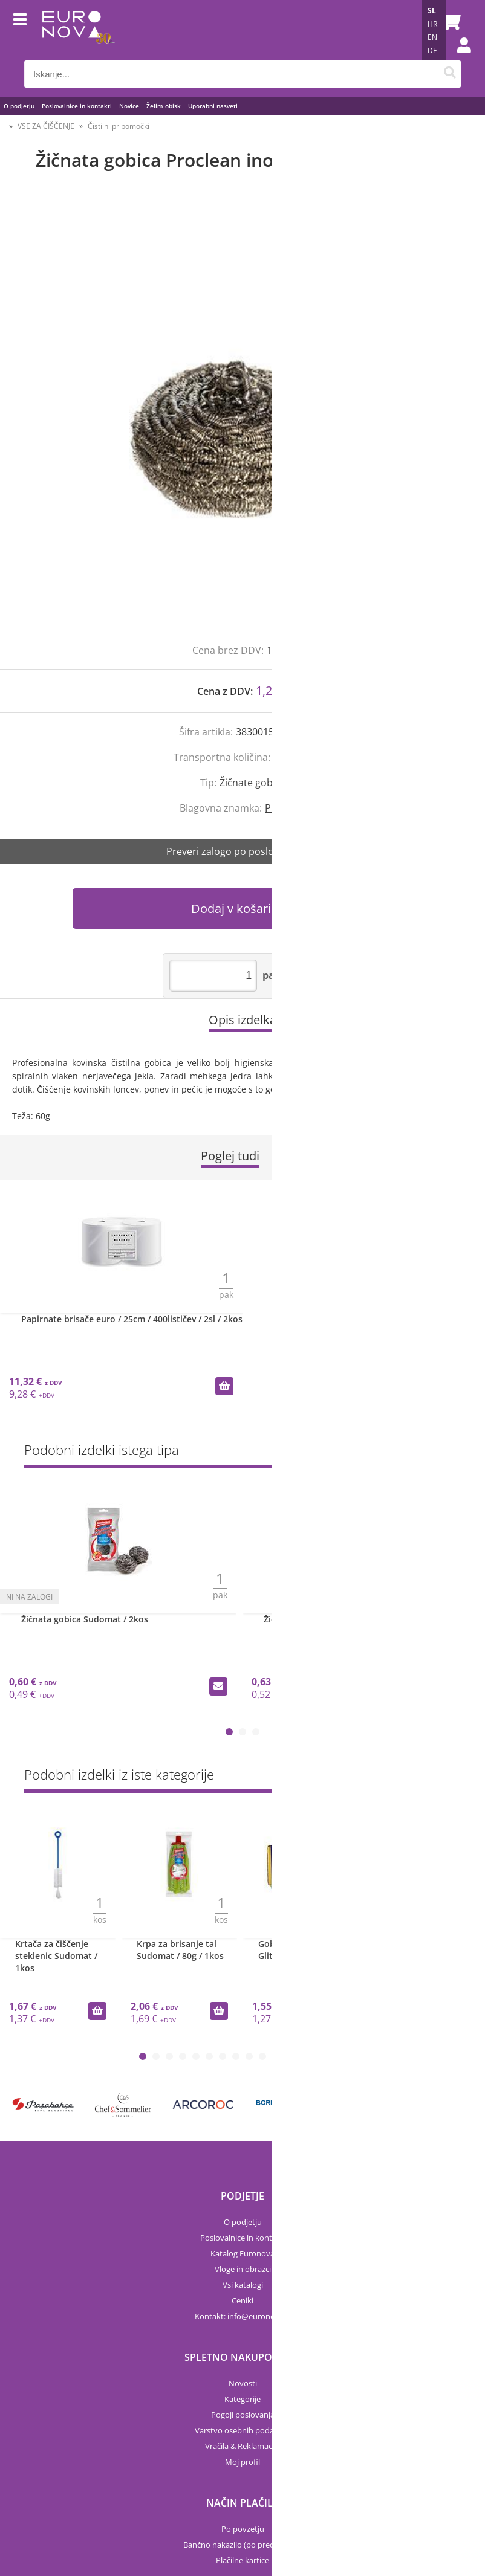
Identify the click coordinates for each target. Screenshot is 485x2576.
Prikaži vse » (438, 1452)
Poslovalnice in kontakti (77, 106)
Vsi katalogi (243, 2284)
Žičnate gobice (252, 782)
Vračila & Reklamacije (242, 2446)
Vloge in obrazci (243, 2269)
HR (432, 24)
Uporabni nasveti (213, 106)
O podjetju (19, 106)
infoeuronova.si (259, 2316)
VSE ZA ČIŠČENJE (46, 126)
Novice (129, 106)
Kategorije (242, 2399)
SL (432, 10)
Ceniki (242, 2300)
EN (432, 37)
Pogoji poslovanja (243, 2414)
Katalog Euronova (242, 2253)
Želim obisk (163, 106)
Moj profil (242, 2461)
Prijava (458, 57)
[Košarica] (449, 21)
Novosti (243, 2383)
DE (432, 50)
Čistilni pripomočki (118, 126)
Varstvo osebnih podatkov (242, 2430)
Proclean (285, 808)
